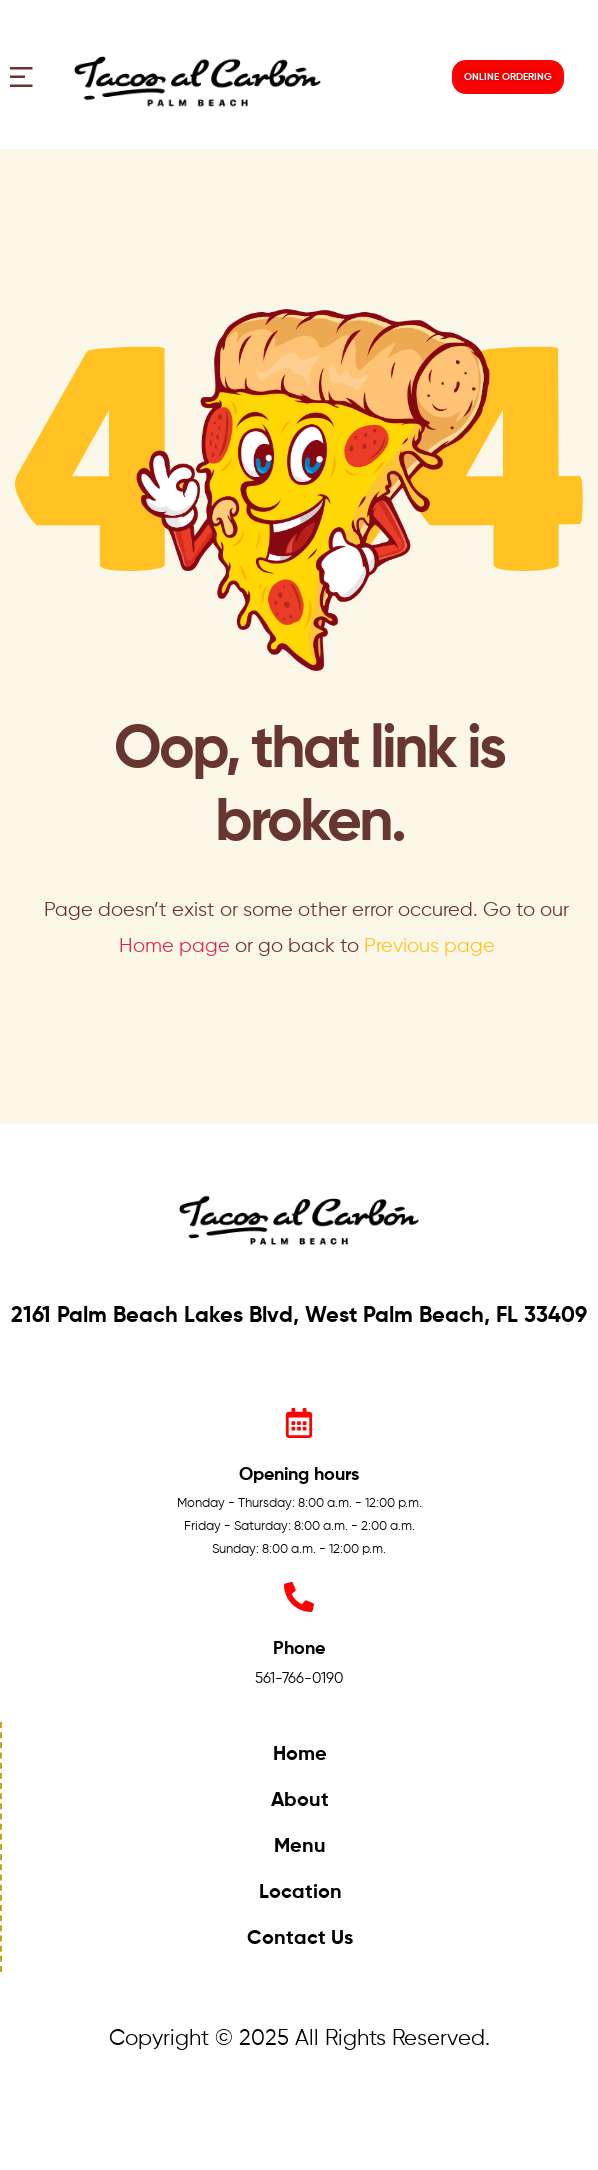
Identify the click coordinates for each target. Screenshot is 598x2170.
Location (300, 1893)
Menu (300, 1847)
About (300, 1801)
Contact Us (300, 1939)
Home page (174, 946)
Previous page (429, 946)
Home (300, 1755)
